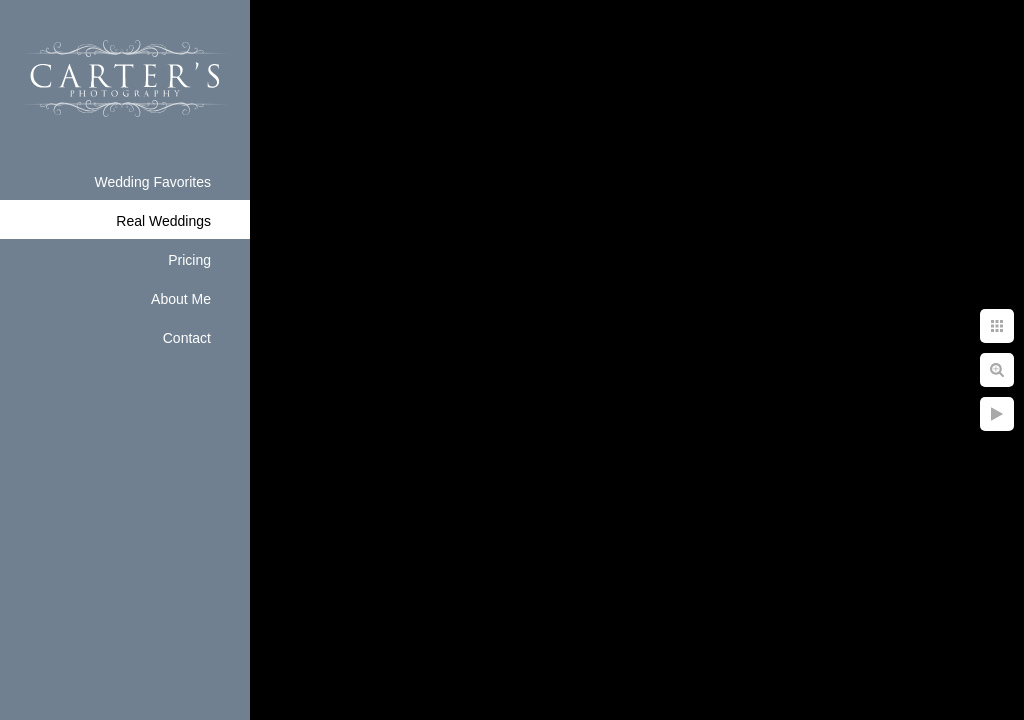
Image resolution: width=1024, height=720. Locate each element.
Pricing (189, 260)
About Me (181, 299)
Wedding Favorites (153, 182)
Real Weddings (163, 221)
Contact (187, 338)
